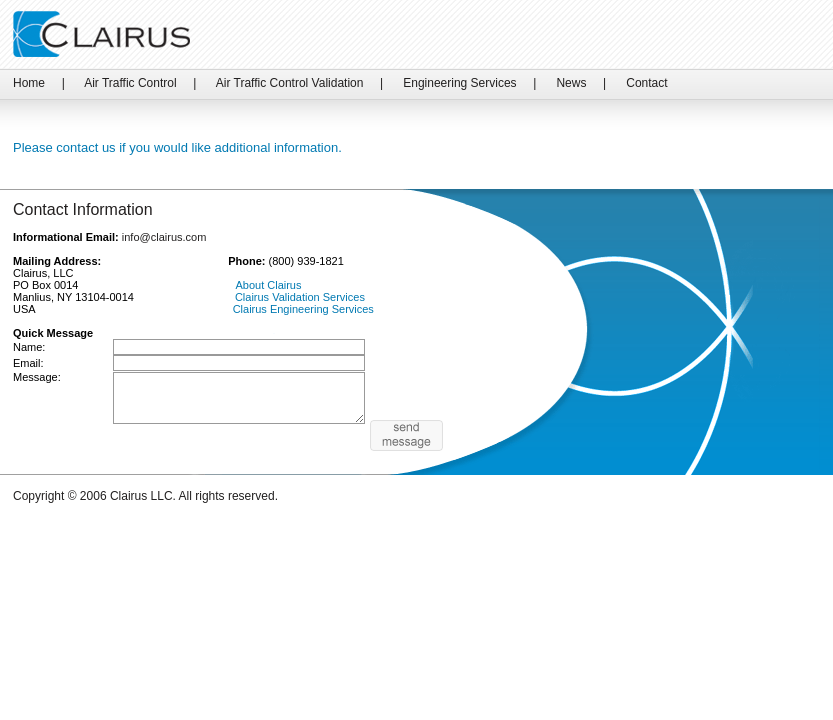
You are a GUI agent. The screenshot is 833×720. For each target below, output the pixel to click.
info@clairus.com (164, 237)
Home (29, 83)
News (571, 83)
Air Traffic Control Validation (290, 83)
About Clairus (268, 285)
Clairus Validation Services (300, 297)
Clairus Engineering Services (303, 309)
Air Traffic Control (130, 83)
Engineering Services (459, 83)
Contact (646, 83)
